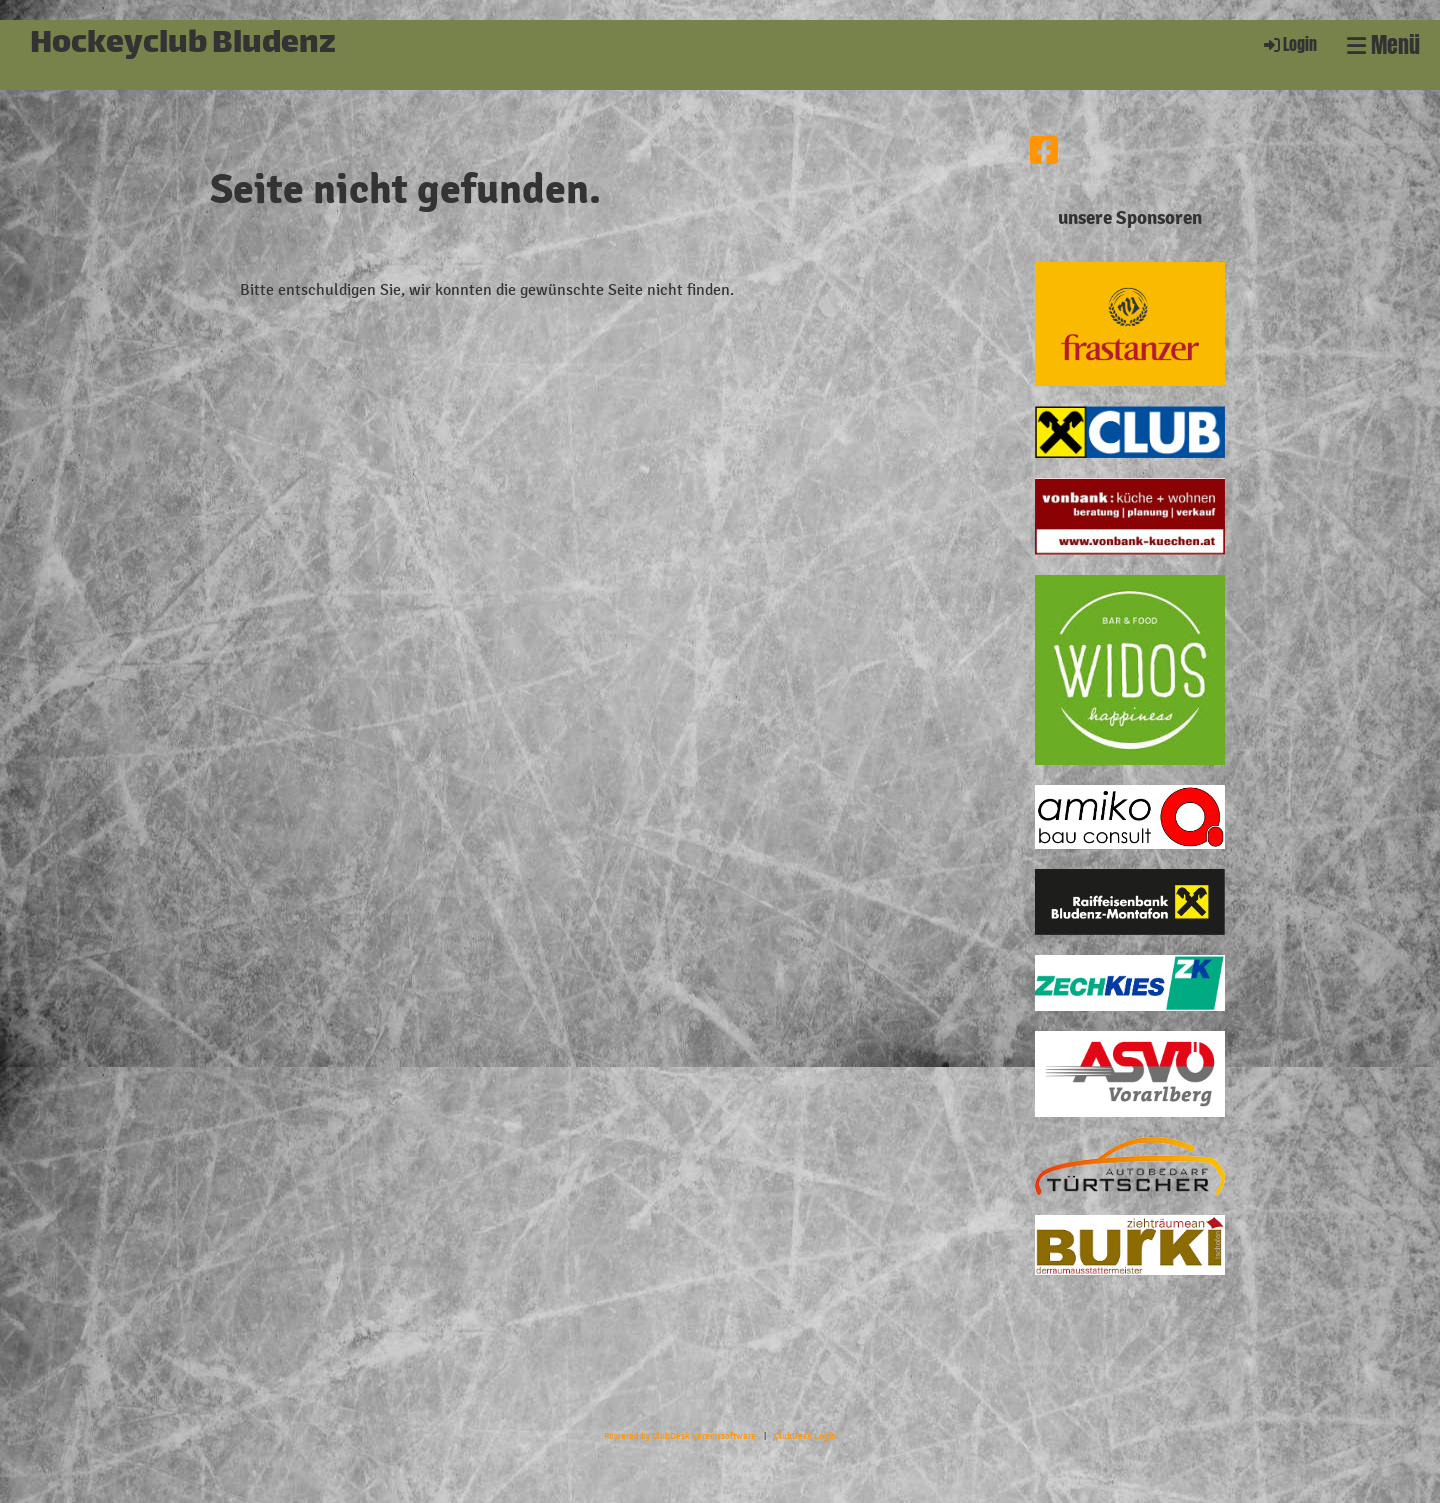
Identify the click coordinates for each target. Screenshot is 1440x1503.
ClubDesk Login (805, 1436)
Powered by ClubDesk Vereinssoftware (680, 1436)
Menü (1383, 45)
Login (1289, 44)
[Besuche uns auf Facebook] (1044, 152)
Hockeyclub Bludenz (183, 45)
